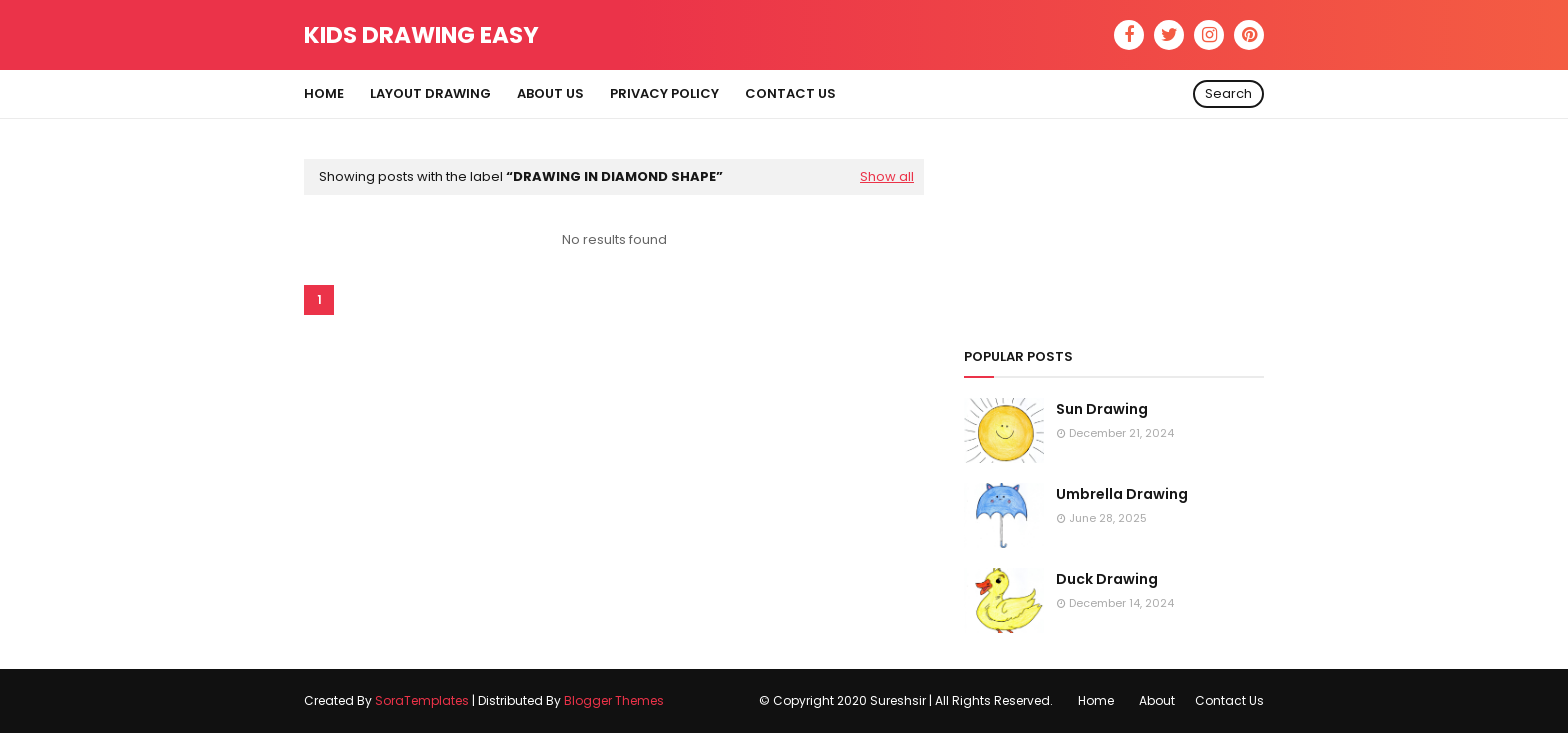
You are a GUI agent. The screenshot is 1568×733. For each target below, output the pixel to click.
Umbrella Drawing (1122, 494)
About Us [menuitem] (550, 93)
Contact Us (1229, 700)
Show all (887, 176)
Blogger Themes (614, 700)
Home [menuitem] (324, 93)
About (1157, 700)
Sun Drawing (1102, 409)
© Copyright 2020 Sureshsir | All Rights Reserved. (906, 700)
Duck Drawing (1107, 579)
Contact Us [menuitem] (790, 93)
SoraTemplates (422, 700)
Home (1096, 700)
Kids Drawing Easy (421, 35)
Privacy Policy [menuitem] (664, 93)
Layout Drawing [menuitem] (430, 93)
